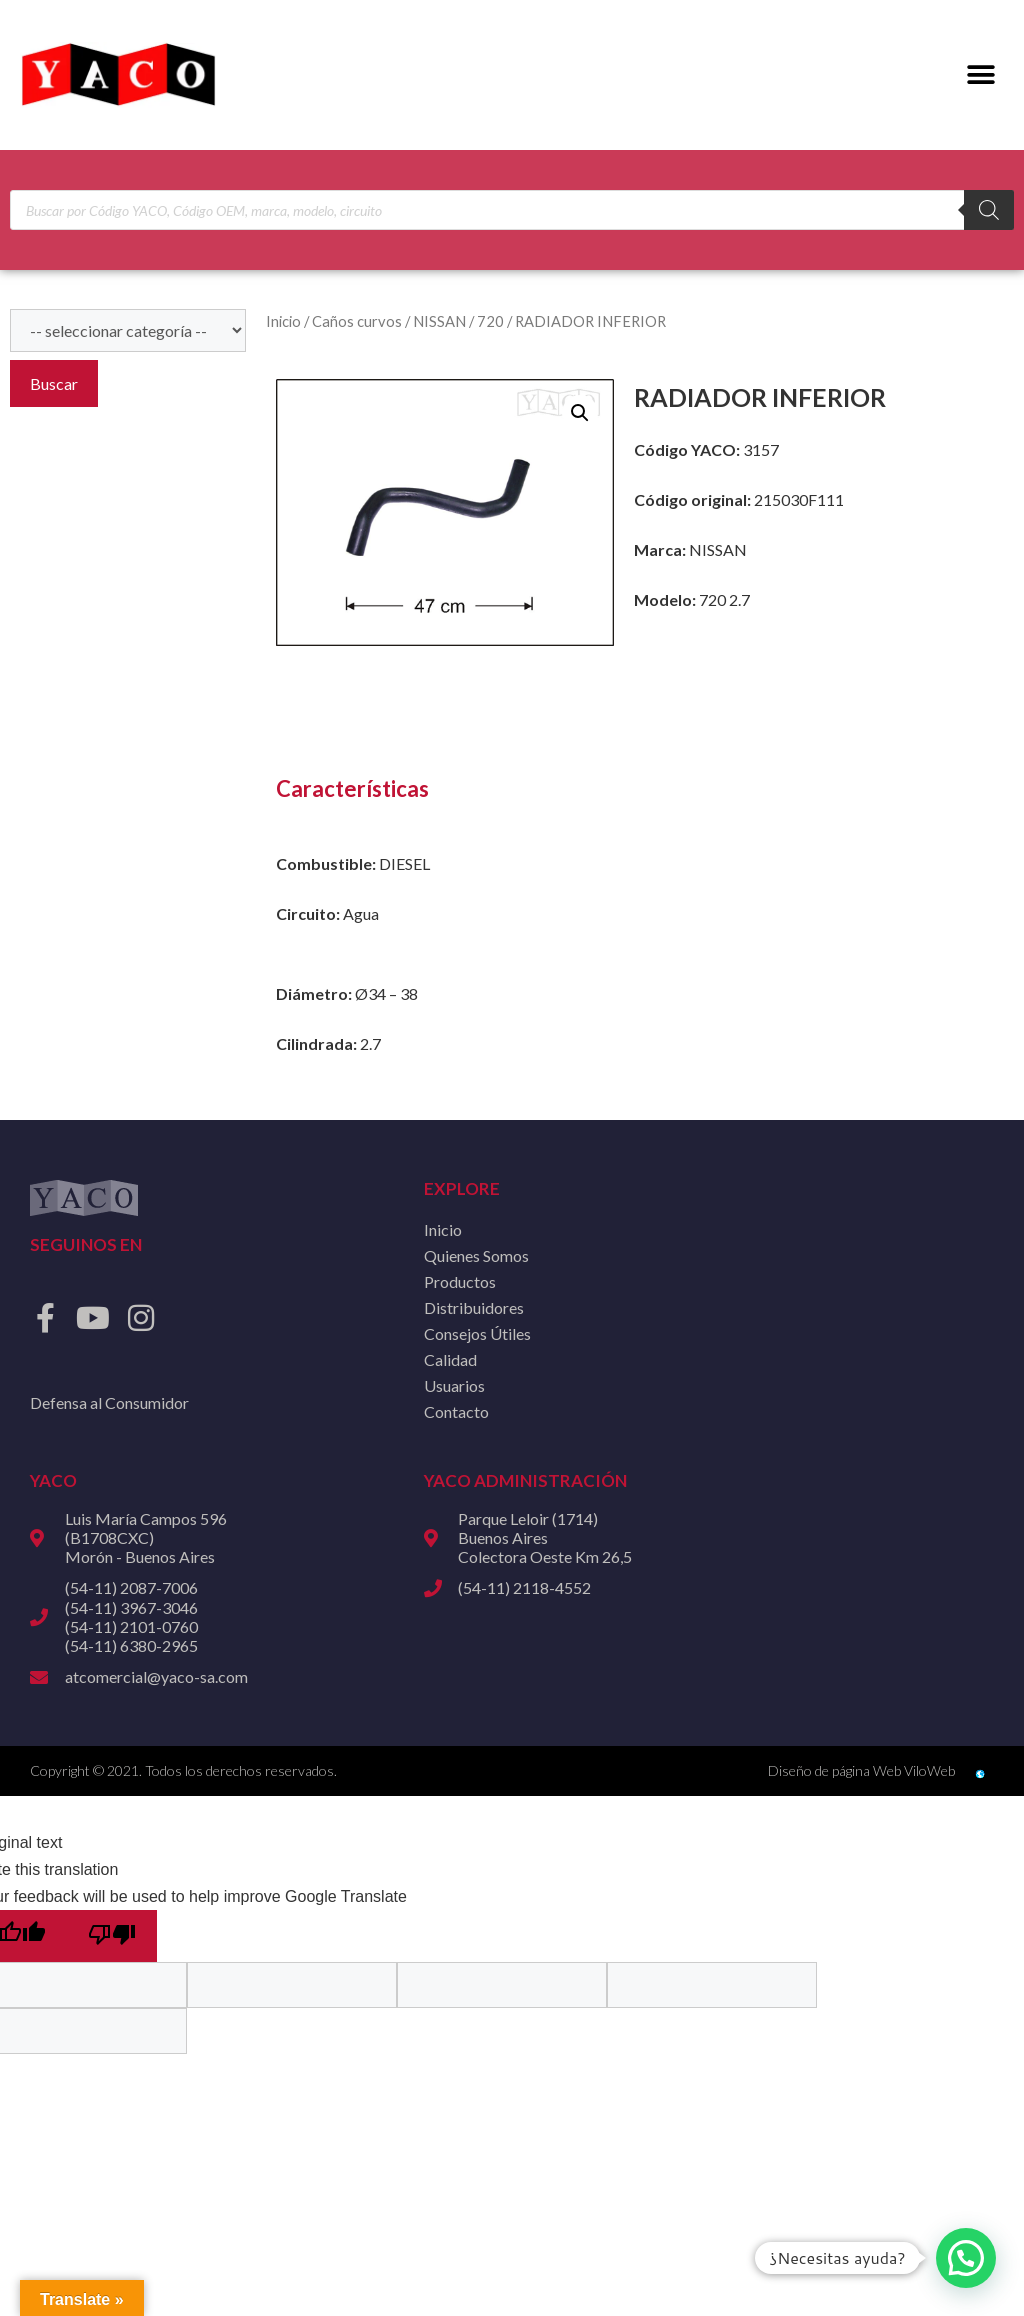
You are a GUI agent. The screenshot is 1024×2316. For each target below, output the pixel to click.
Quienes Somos (476, 1255)
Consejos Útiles (477, 1333)
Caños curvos (357, 321)
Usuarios (454, 1385)
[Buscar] (989, 210)
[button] (981, 75)
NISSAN (439, 321)
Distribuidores (474, 1307)
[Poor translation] (112, 1936)
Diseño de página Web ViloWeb (861, 1770)
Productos (460, 1281)
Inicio (283, 321)
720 (490, 321)
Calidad (450, 1359)
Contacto (456, 1411)
